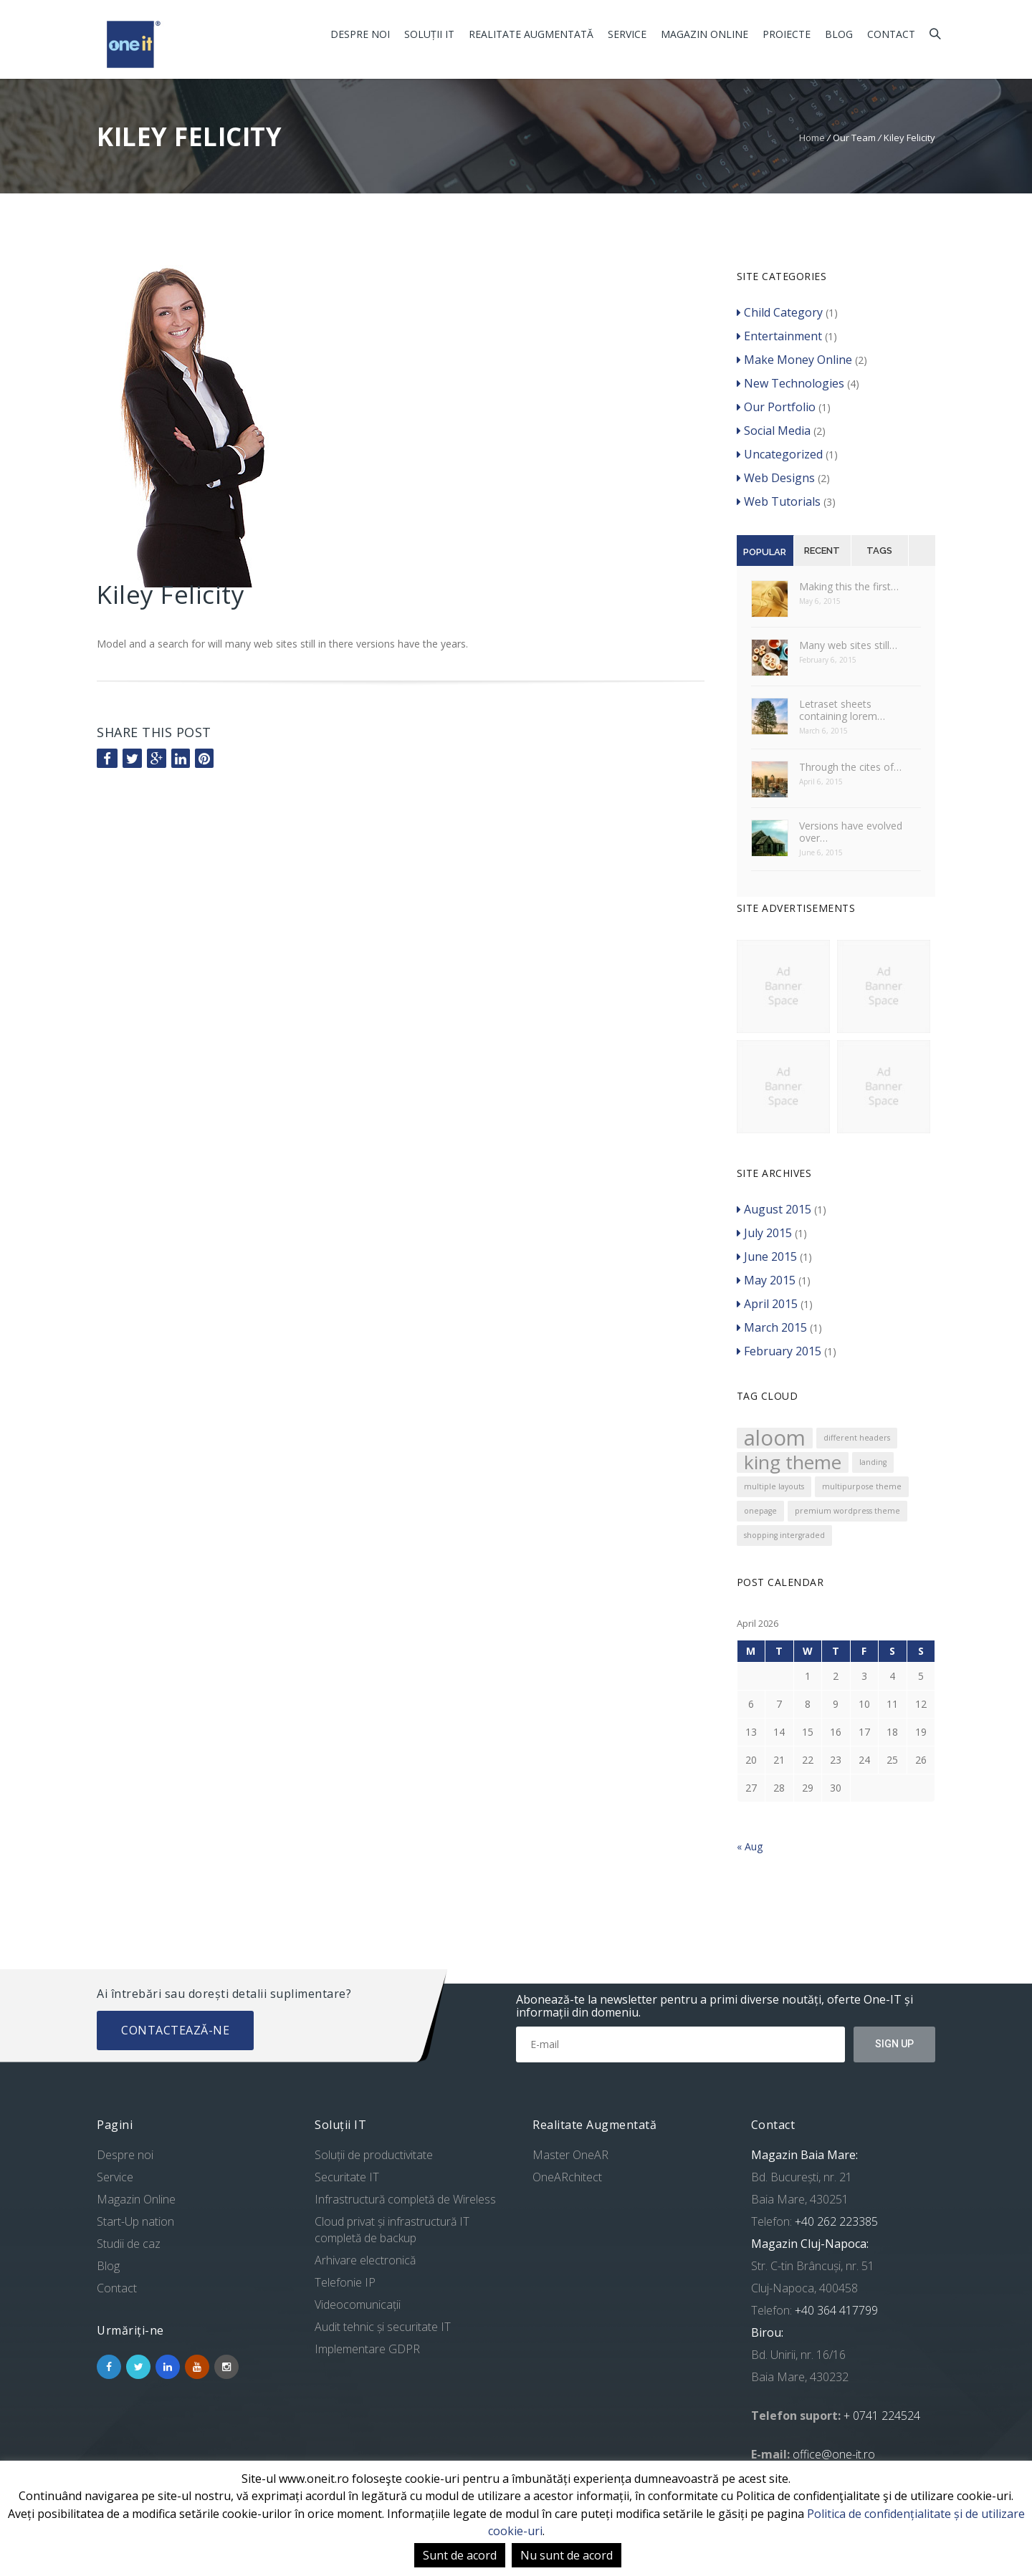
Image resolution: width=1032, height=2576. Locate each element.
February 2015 (779, 1351)
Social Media (774, 430)
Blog (839, 34)
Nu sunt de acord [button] (566, 2555)
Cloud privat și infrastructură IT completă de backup (392, 2230)
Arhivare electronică (365, 2260)
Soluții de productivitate (374, 2155)
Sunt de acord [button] (460, 2555)
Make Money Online (794, 359)
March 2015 (772, 1327)
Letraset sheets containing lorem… (842, 710)
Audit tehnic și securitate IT (383, 2327)
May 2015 (766, 1280)
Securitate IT (347, 2177)
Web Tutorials (779, 501)
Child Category (780, 312)
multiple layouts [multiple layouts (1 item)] (774, 1486)
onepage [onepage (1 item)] (760, 1511)
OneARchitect (567, 2177)
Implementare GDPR (367, 2349)
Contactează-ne (175, 2030)
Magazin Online (704, 34)
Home (812, 137)
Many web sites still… (848, 645)
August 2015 (774, 1209)
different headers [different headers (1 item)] (856, 1438)
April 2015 (767, 1304)
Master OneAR (570, 2155)
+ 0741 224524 (882, 2415)
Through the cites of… (850, 767)
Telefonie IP (345, 2282)
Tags (879, 550)
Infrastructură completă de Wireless (405, 2199)
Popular (764, 552)
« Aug (750, 1846)
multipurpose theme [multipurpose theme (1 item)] (862, 1486)
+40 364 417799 (835, 2310)
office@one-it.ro (834, 2454)
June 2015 (767, 1256)
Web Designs (776, 478)
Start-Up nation (135, 2221)
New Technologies (790, 383)
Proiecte (787, 34)
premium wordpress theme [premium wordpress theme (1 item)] (847, 1511)
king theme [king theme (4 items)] (792, 1462)
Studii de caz (129, 2243)
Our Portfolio (776, 407)
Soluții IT (429, 34)
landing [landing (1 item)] (873, 1462)
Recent (822, 550)
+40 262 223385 (835, 2221)
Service (627, 34)
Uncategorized (780, 454)
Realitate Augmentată (531, 34)
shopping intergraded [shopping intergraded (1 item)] (784, 1535)
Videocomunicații (358, 2304)
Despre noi (360, 34)
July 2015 (764, 1233)
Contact (891, 34)
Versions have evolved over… (850, 832)
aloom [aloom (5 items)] (775, 1438)
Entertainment (779, 336)
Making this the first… (849, 586)
